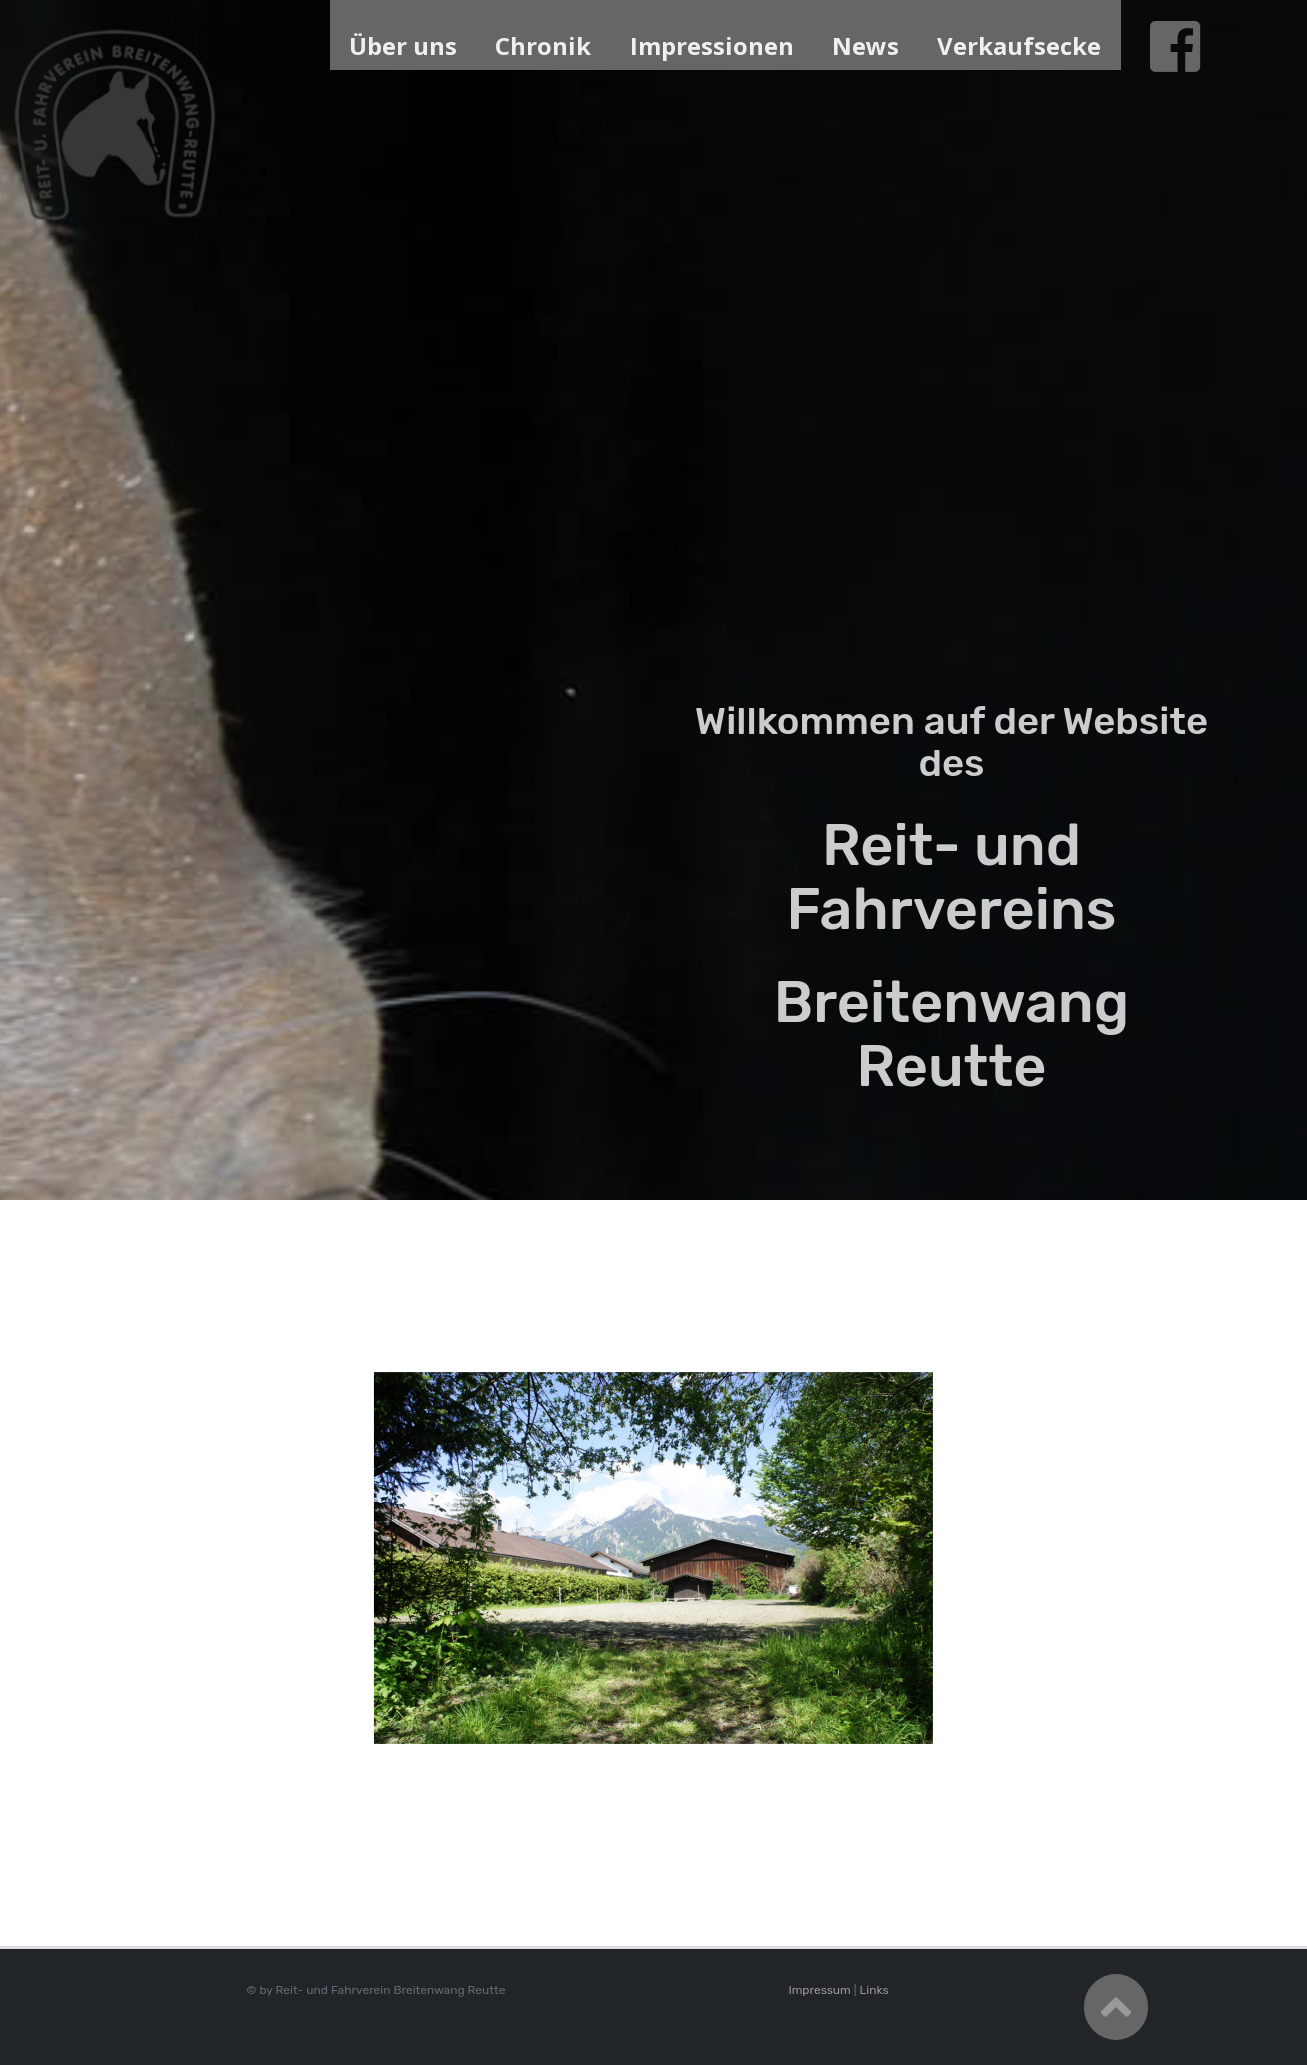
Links (873, 1990)
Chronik (543, 45)
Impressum (819, 1990)
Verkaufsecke (1019, 45)
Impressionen (712, 45)
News (865, 45)
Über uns (403, 45)
